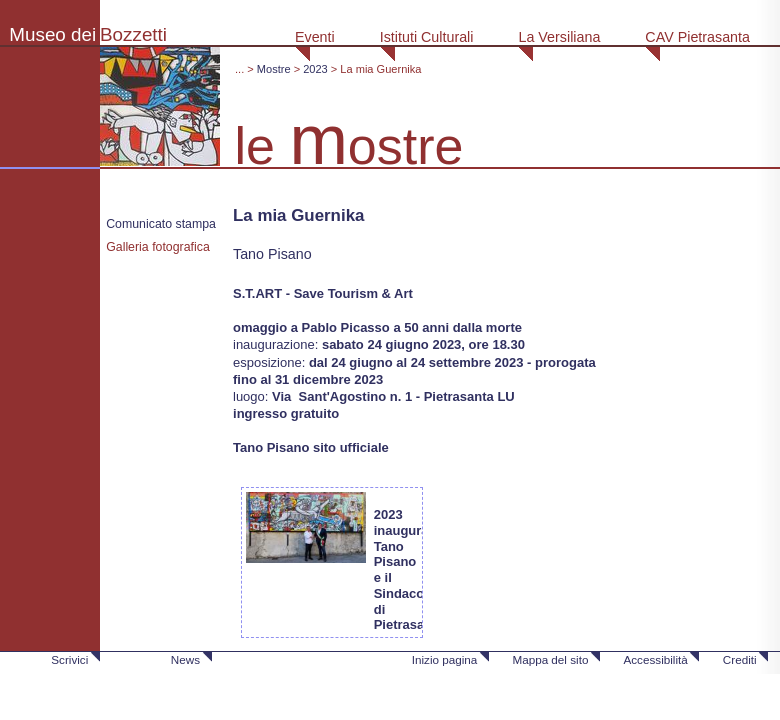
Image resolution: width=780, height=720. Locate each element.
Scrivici (69, 659)
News (185, 659)
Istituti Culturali (427, 37)
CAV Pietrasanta (697, 37)
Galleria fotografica (158, 247)
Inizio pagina (445, 659)
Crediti (740, 659)
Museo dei (52, 34)
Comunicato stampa (161, 224)
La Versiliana (559, 37)
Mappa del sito (550, 659)
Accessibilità (655, 659)
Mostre (274, 69)
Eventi (315, 37)
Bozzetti (133, 34)
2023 (315, 69)
